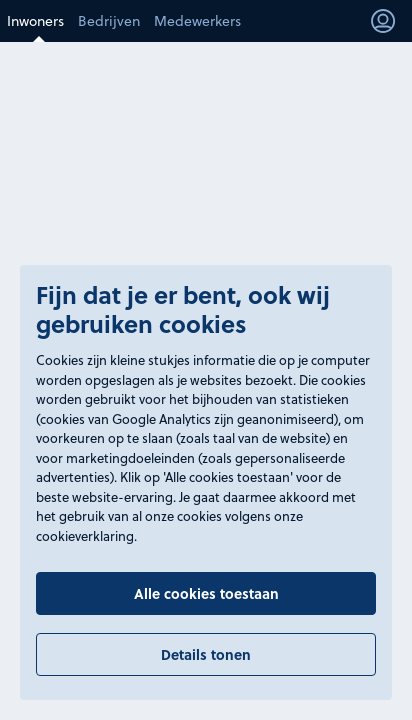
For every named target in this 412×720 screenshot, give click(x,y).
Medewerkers (197, 21)
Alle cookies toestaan (206, 593)
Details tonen (206, 654)
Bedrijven (109, 21)
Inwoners (35, 21)
